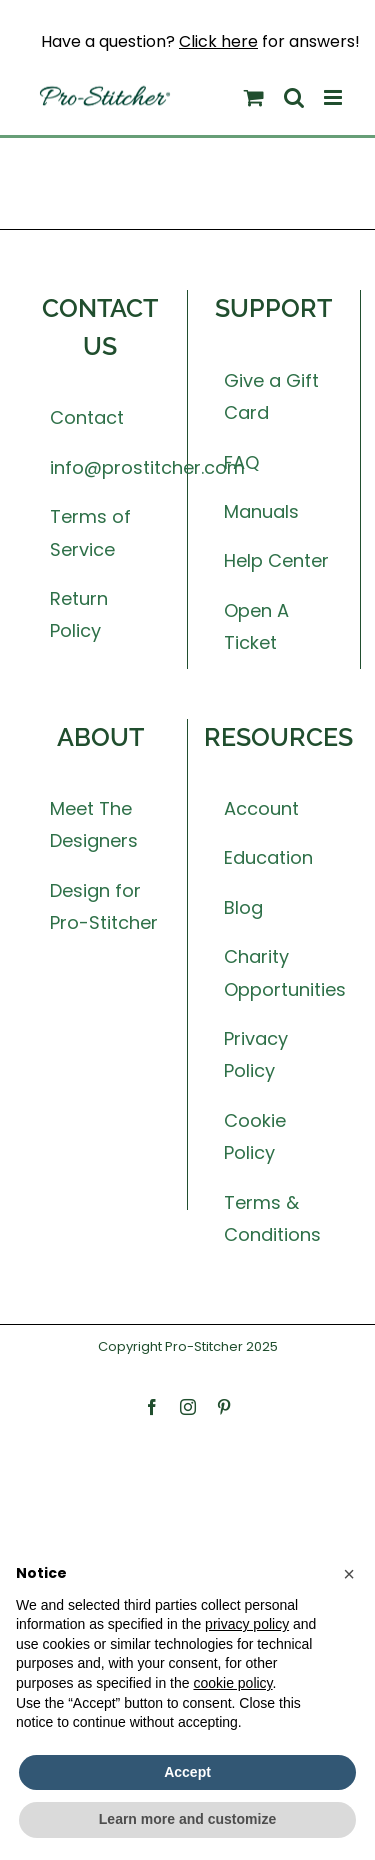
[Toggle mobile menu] (334, 97)
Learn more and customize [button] (187, 1819)
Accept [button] (187, 1772)
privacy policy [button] (247, 1624)
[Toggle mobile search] (294, 97)
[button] (349, 1574)
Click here (218, 41)
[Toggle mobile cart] (254, 97)
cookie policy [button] (232, 1683)
